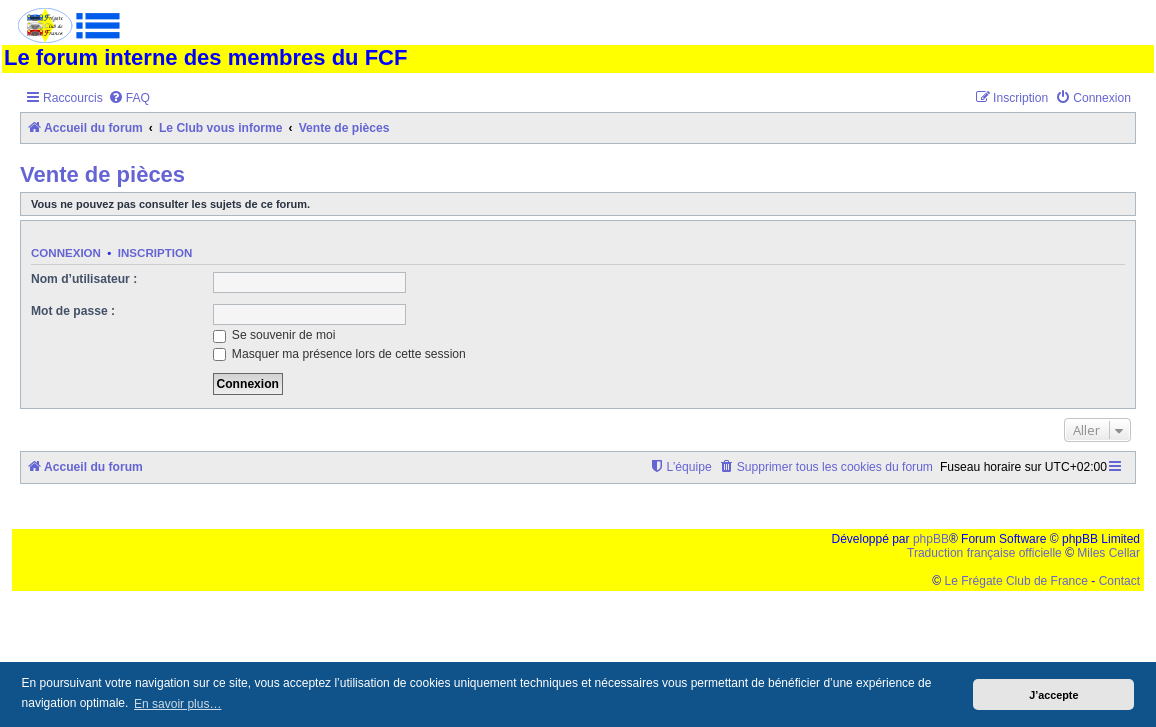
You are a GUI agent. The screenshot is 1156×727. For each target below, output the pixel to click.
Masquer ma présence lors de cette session (339, 354)
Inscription (155, 253)
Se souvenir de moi (274, 335)
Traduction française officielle (984, 553)
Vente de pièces (102, 174)
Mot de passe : (73, 311)
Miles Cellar (1108, 553)
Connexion (66, 253)
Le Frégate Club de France (1016, 581)
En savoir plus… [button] (177, 704)
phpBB (931, 539)
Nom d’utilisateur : (84, 279)
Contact (1119, 581)
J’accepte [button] (1053, 695)
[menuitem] (129, 98)
